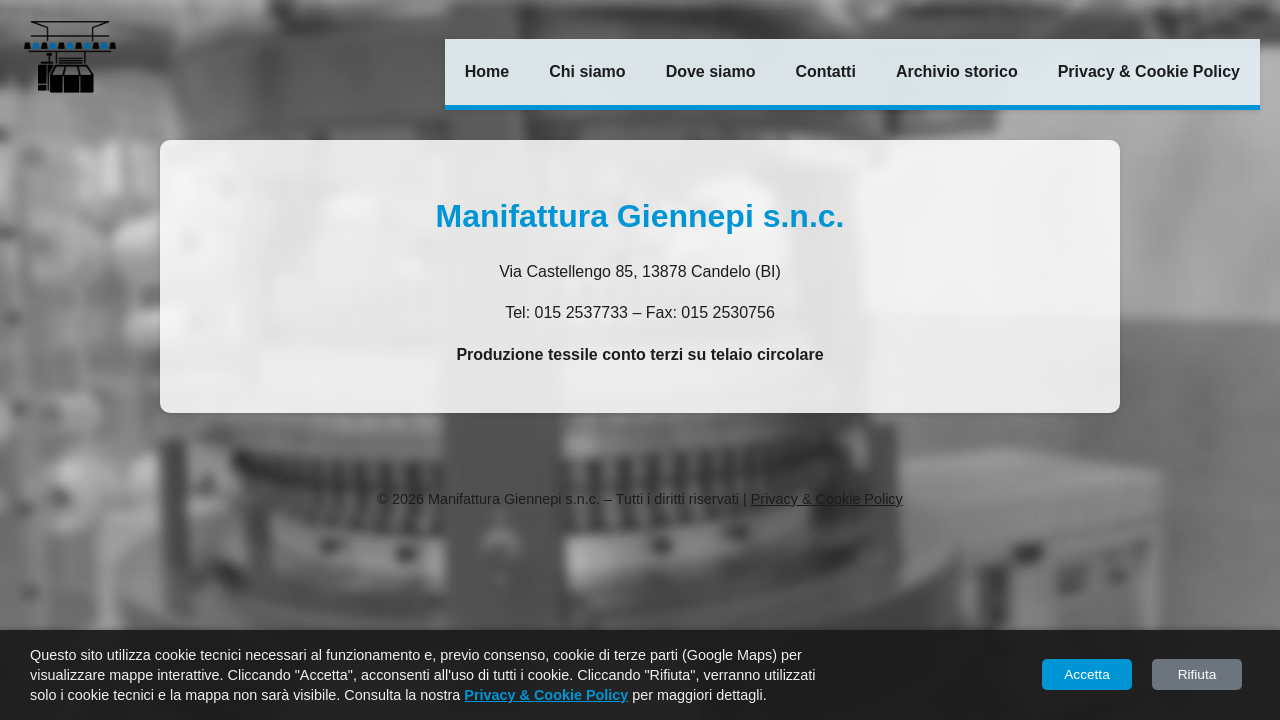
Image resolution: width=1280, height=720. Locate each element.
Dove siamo (711, 71)
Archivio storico (957, 71)
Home (487, 71)
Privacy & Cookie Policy (1149, 71)
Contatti (825, 71)
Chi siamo (587, 71)
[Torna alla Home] (70, 60)
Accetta (1087, 674)
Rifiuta (1197, 674)
